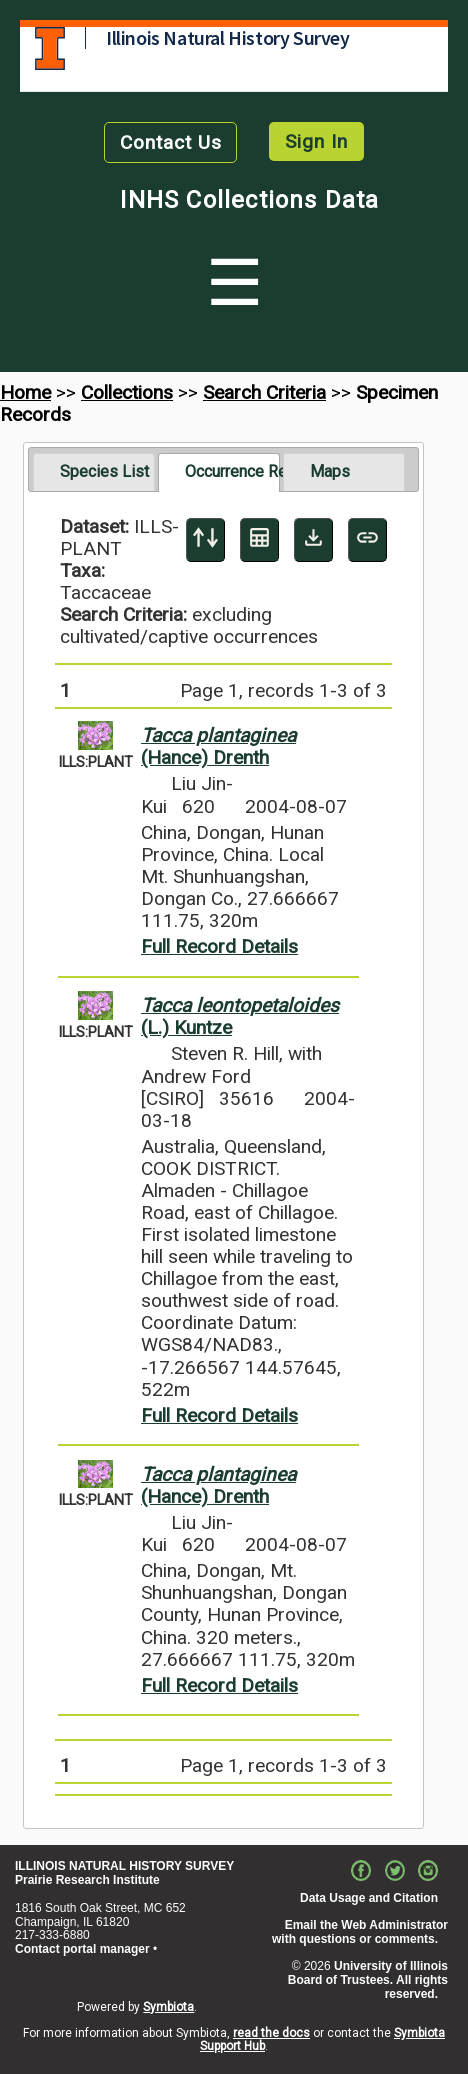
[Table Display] (259, 540)
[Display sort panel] (205, 540)
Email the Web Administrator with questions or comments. (360, 1932)
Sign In (316, 141)
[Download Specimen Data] (313, 540)
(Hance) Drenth (218, 746)
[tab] (94, 472)
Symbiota (168, 2007)
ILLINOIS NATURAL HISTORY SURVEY (124, 1866)
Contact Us (171, 142)
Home (25, 392)
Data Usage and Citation (369, 1898)
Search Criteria (264, 392)
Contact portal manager (82, 1949)
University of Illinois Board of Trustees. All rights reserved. (368, 1980)
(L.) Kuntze (240, 1016)
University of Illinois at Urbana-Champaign (50, 48)
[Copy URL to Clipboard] (367, 540)
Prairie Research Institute (87, 1880)
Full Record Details (219, 946)
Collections (127, 392)
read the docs (271, 2033)
